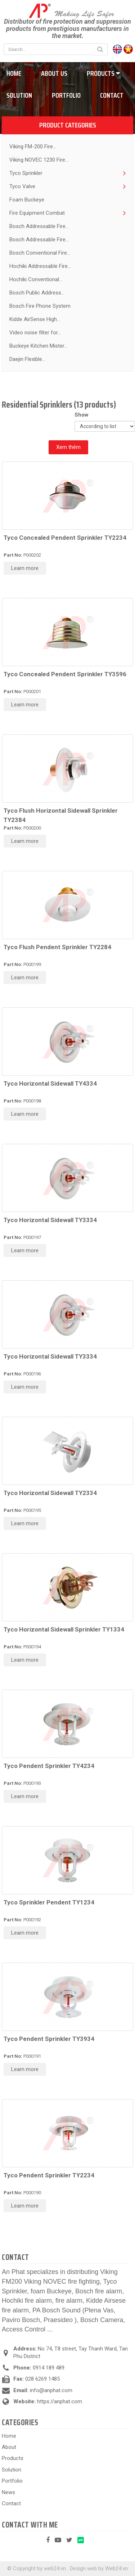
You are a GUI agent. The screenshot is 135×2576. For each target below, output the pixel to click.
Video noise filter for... (35, 332)
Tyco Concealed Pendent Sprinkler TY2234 (65, 537)
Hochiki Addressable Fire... (40, 266)
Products (103, 73)
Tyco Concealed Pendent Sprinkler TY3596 (65, 674)
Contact (111, 95)
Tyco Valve (22, 186)
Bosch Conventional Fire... (39, 253)
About (9, 2447)
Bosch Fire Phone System (40, 306)
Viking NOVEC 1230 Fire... (38, 160)
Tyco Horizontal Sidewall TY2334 (50, 1492)
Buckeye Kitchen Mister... (38, 346)
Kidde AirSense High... (34, 319)
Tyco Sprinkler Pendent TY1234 (49, 1902)
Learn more (25, 568)
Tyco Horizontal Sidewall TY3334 (50, 1220)
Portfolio (66, 95)
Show (83, 415)
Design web (83, 2568)
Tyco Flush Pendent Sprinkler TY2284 (57, 947)
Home (9, 2436)
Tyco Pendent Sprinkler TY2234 (49, 2175)
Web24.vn (116, 2568)
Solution (11, 2469)
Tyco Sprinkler (25, 173)
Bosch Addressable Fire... (39, 226)
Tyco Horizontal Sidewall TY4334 (50, 1083)
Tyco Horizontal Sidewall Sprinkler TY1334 (64, 1629)
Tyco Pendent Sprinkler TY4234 (49, 1765)
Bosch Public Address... (36, 292)
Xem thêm (68, 447)
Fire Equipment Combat (37, 213)
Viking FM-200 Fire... (32, 146)
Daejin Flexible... (27, 359)
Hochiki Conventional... (35, 279)
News (8, 2492)
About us (54, 73)
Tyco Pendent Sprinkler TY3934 (49, 2038)
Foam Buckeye (26, 199)
